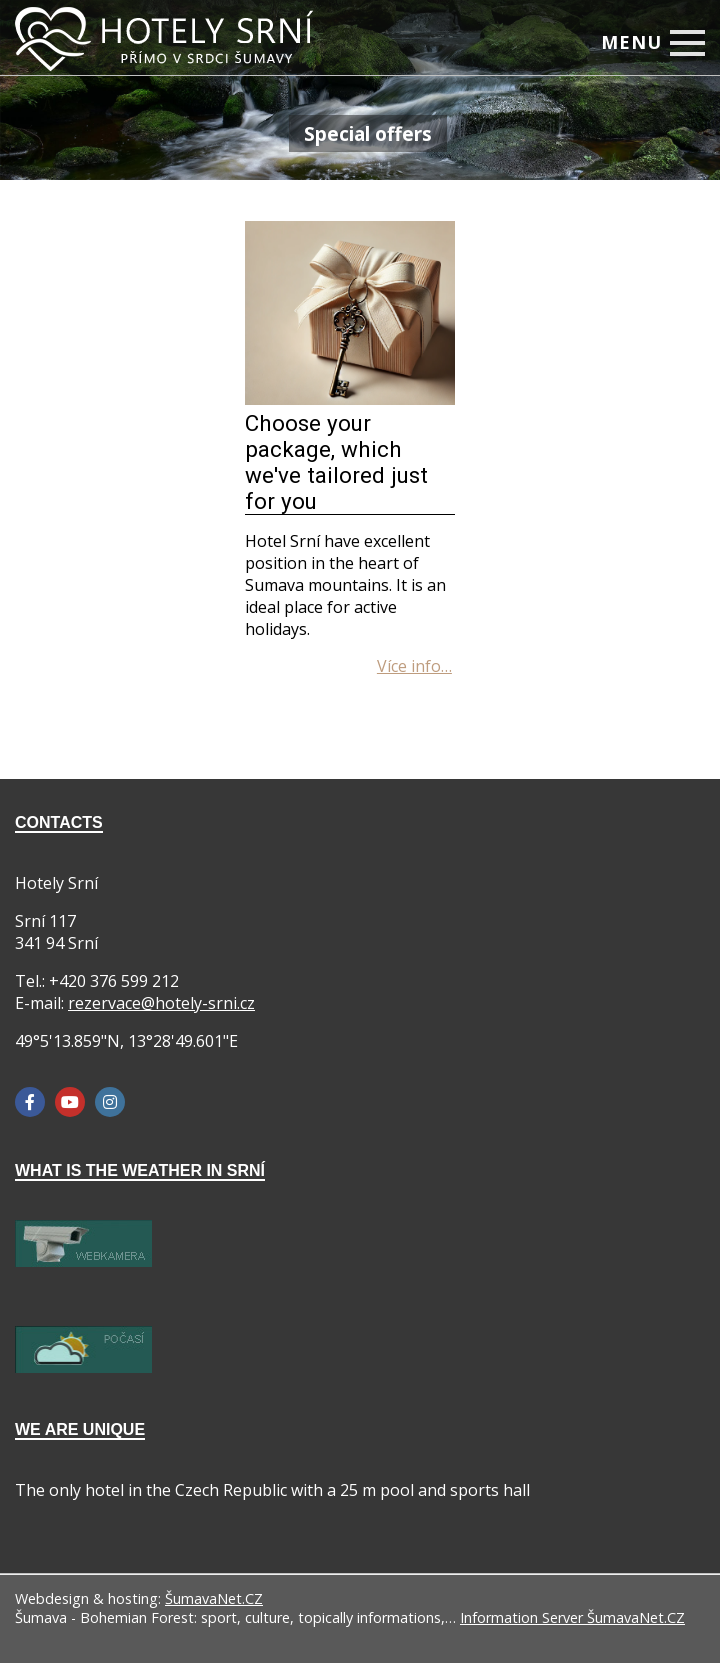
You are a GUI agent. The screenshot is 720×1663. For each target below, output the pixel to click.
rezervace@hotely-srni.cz (161, 1003)
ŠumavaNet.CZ (214, 1598)
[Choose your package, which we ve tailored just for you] (350, 399)
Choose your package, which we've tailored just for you (336, 462)
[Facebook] (30, 1102)
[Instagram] (110, 1102)
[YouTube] (70, 1102)
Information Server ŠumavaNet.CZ (572, 1617)
